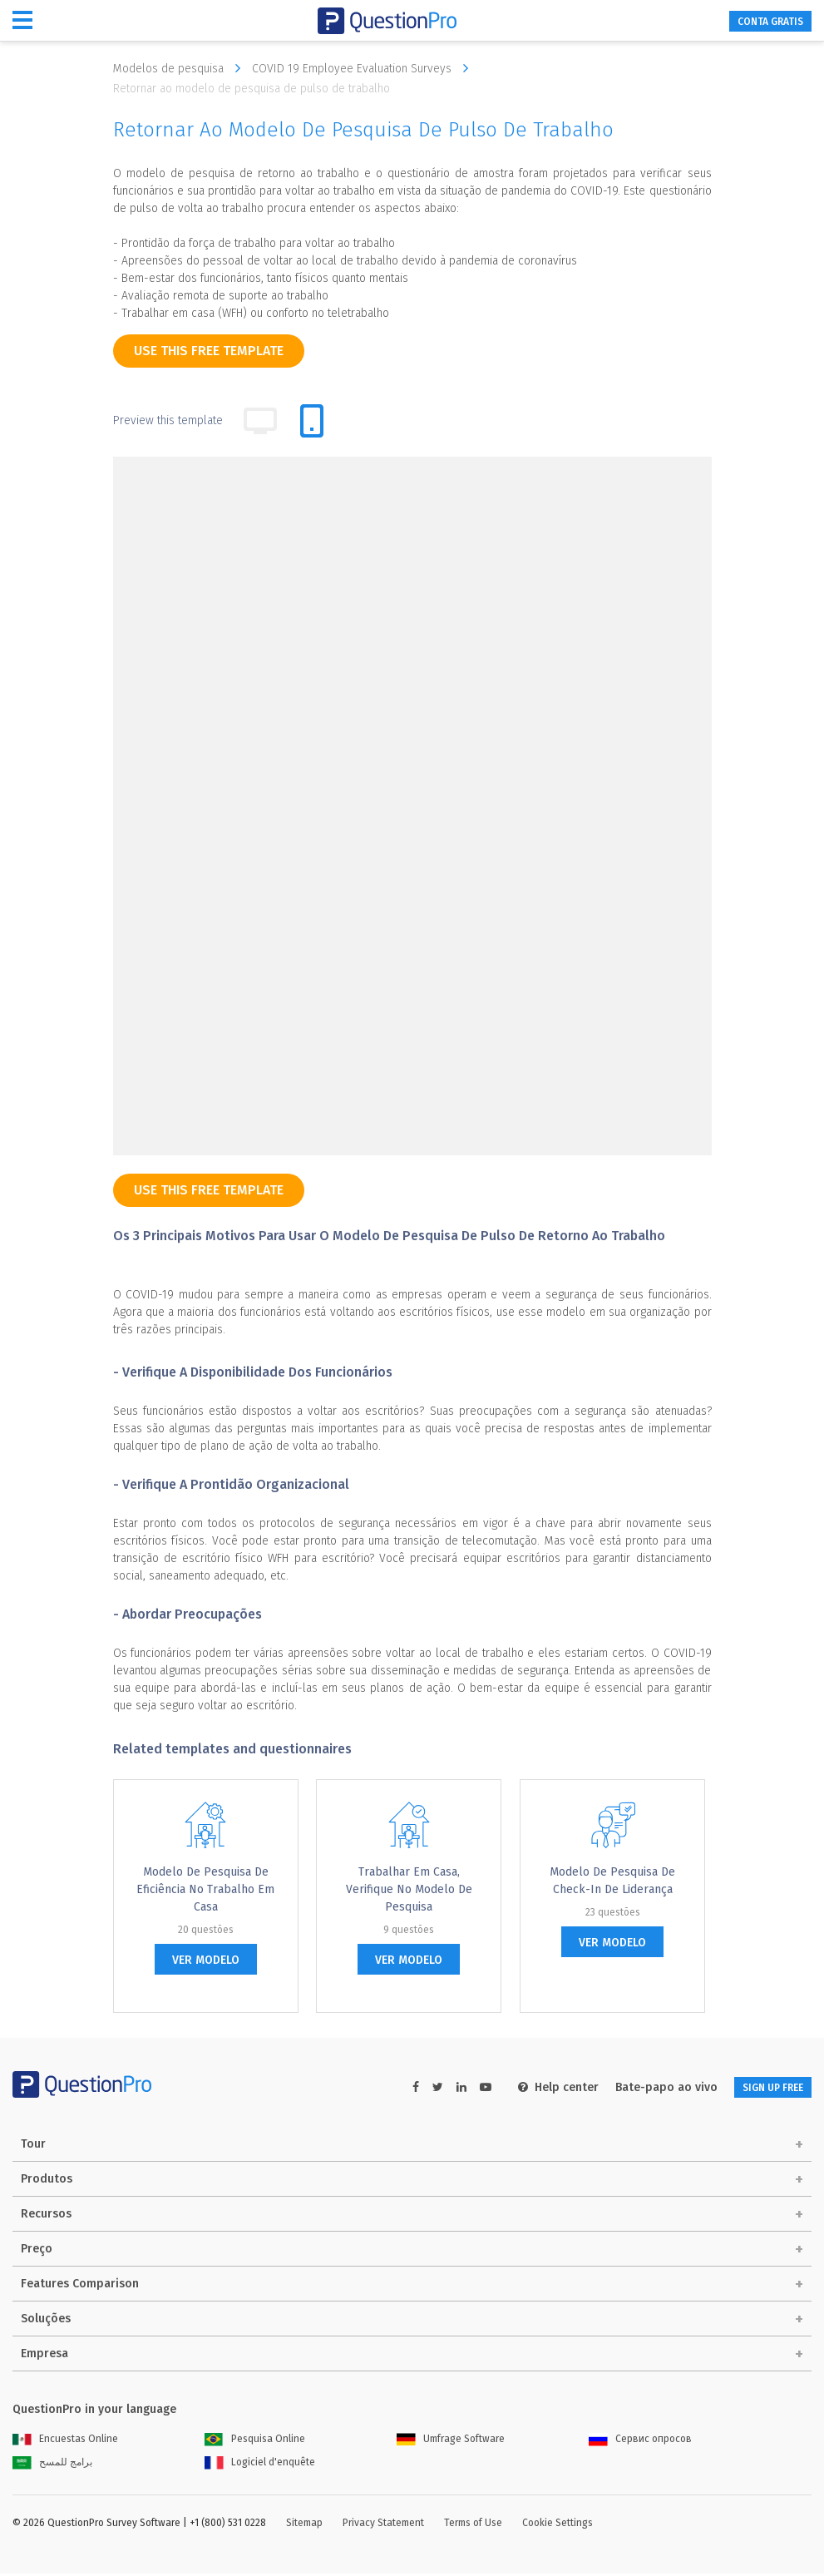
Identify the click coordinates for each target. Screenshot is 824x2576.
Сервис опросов (640, 2441)
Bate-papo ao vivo (639, 2087)
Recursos (46, 2216)
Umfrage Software (451, 2441)
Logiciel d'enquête (260, 2464)
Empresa (44, 2356)
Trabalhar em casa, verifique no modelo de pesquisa (409, 1889)
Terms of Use (473, 2525)
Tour (33, 2146)
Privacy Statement (383, 2525)
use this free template (209, 350)
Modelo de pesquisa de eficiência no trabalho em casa (205, 1889)
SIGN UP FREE (759, 2087)
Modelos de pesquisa (181, 68)
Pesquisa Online (255, 2441)
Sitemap (304, 2525)
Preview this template (168, 420)
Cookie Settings (557, 2525)
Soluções (46, 2321)
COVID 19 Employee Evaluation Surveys (364, 68)
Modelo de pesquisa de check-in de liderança (612, 1880)
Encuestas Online (65, 2441)
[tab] (312, 421)
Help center (531, 2087)
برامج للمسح (52, 2464)
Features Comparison (80, 2286)
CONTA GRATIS (756, 21)
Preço (36, 2251)
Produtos (46, 2181)
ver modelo (205, 1960)
